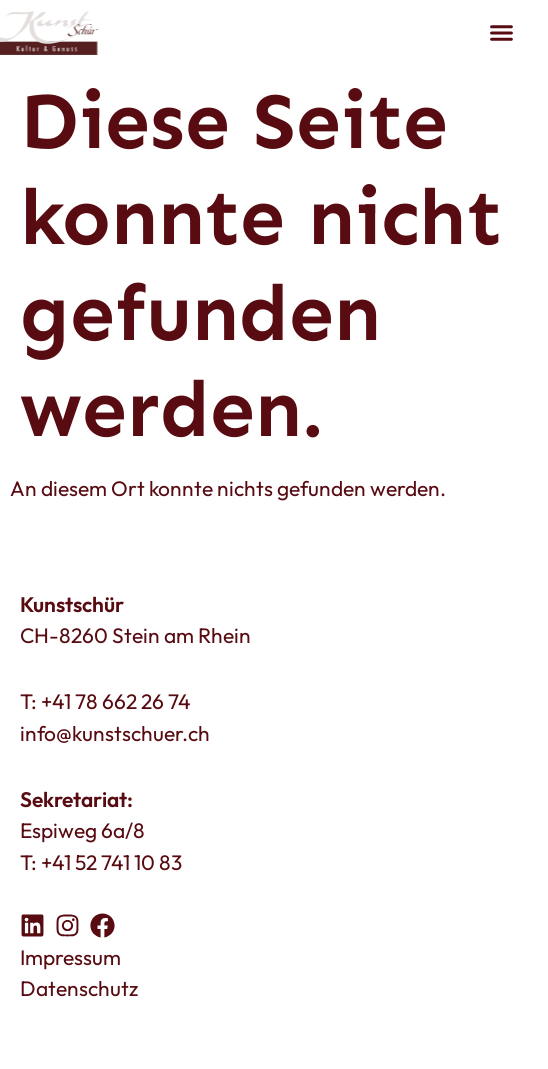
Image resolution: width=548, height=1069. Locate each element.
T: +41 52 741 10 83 (101, 862)
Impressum (70, 957)
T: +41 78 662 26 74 (105, 701)
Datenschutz (79, 988)
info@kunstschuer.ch (115, 733)
